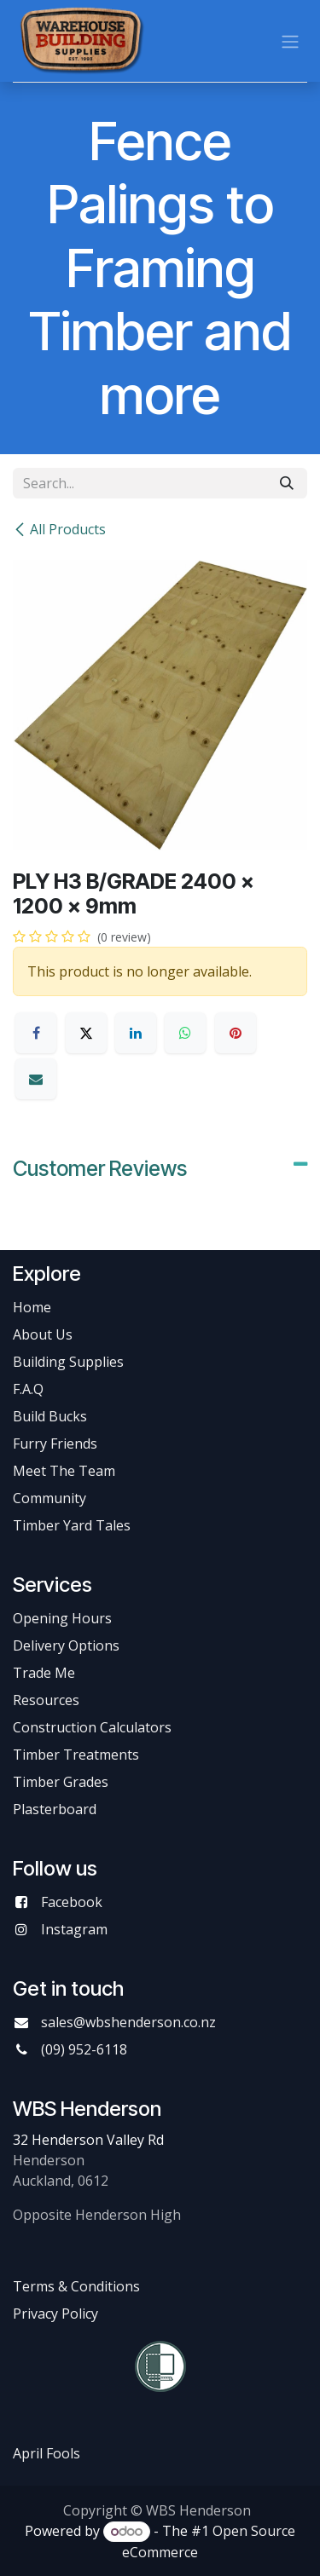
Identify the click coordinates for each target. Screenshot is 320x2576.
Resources (46, 1700)
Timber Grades (60, 1781)
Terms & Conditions (76, 2286)
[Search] (286, 483)
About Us (43, 1334)
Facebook (71, 1902)
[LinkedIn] (135, 1032)
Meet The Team (64, 1470)
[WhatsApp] (185, 1032)
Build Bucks (50, 1416)
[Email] (35, 1078)
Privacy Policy (55, 2313)
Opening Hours (62, 1618)
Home (32, 1307)
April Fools (46, 2453)
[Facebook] (35, 1032)
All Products (59, 529)
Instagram (74, 1929)
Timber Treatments (76, 1754)
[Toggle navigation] (290, 41)
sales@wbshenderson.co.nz (128, 2022)
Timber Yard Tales (72, 1525)
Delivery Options (66, 1645)
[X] (86, 1032)
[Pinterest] (235, 1032)
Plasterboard (54, 1809)
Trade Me (44, 1672)
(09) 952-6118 (84, 2049)
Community (49, 1498)
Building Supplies (68, 1361)
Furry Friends (57, 1443)
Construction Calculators (92, 1727)
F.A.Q (28, 1389)
